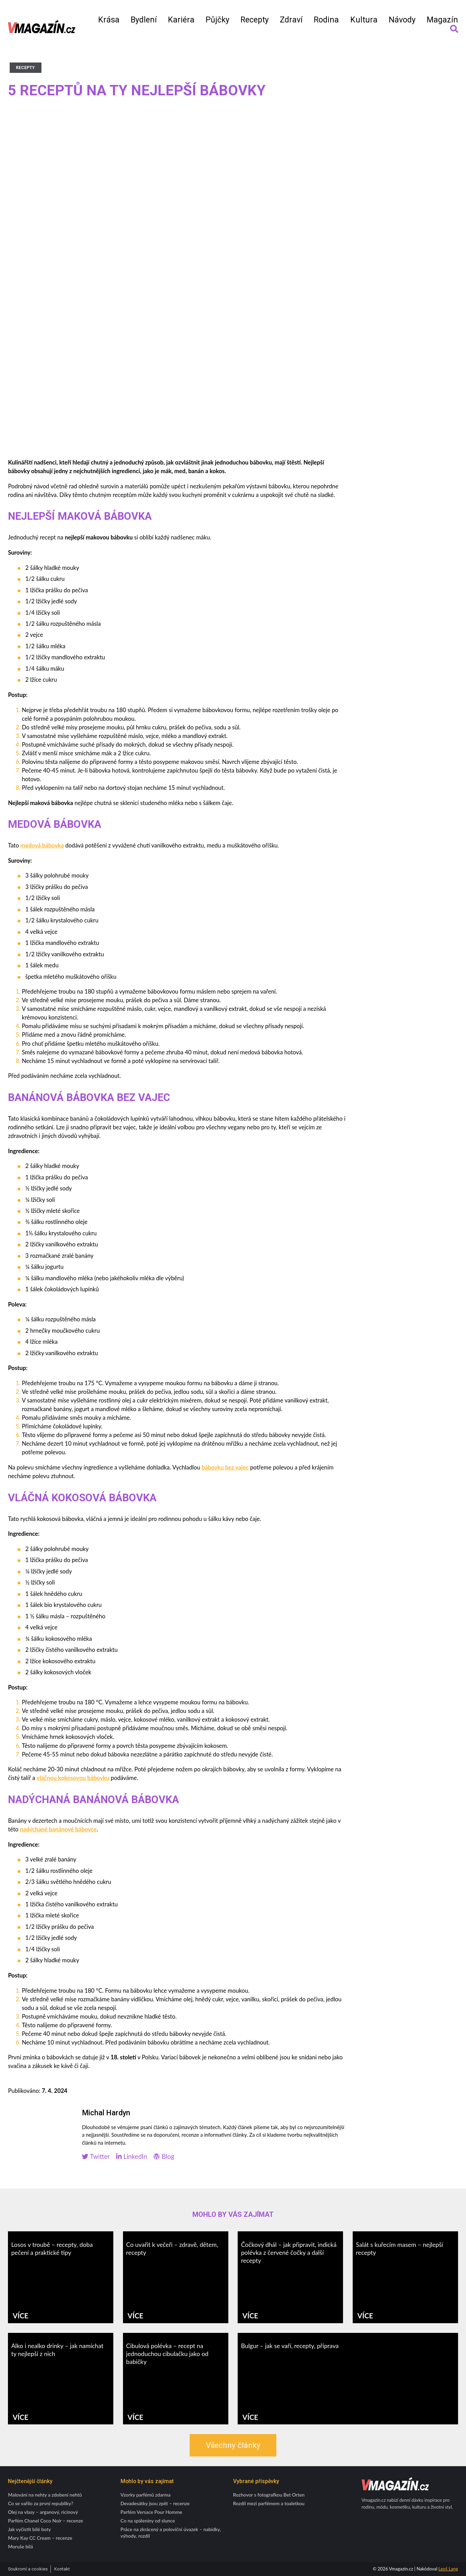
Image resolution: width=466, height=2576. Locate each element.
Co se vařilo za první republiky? (40, 2503)
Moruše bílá (20, 2546)
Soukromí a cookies (28, 2569)
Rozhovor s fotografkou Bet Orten (269, 2495)
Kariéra (181, 20)
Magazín (442, 20)
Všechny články (233, 2445)
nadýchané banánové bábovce (58, 1829)
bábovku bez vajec (225, 1467)
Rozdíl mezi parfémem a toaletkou (269, 2503)
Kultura (364, 20)
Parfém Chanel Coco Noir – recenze (45, 2521)
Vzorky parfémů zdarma (146, 2495)
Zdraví (291, 20)
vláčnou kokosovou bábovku (73, 1777)
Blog (163, 2156)
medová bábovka (42, 845)
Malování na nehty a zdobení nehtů (45, 2495)
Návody (402, 20)
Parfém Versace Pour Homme (151, 2512)
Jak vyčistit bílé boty (29, 2529)
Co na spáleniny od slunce (148, 2521)
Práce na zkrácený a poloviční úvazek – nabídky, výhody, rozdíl (171, 2532)
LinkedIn (131, 2156)
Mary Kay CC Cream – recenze (40, 2538)
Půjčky (217, 20)
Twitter (96, 2156)
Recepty (254, 20)
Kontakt (62, 2569)
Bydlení (144, 20)
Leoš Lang (448, 2569)
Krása (109, 20)
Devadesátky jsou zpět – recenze (155, 2503)
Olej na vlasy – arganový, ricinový (43, 2512)
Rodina (326, 20)
